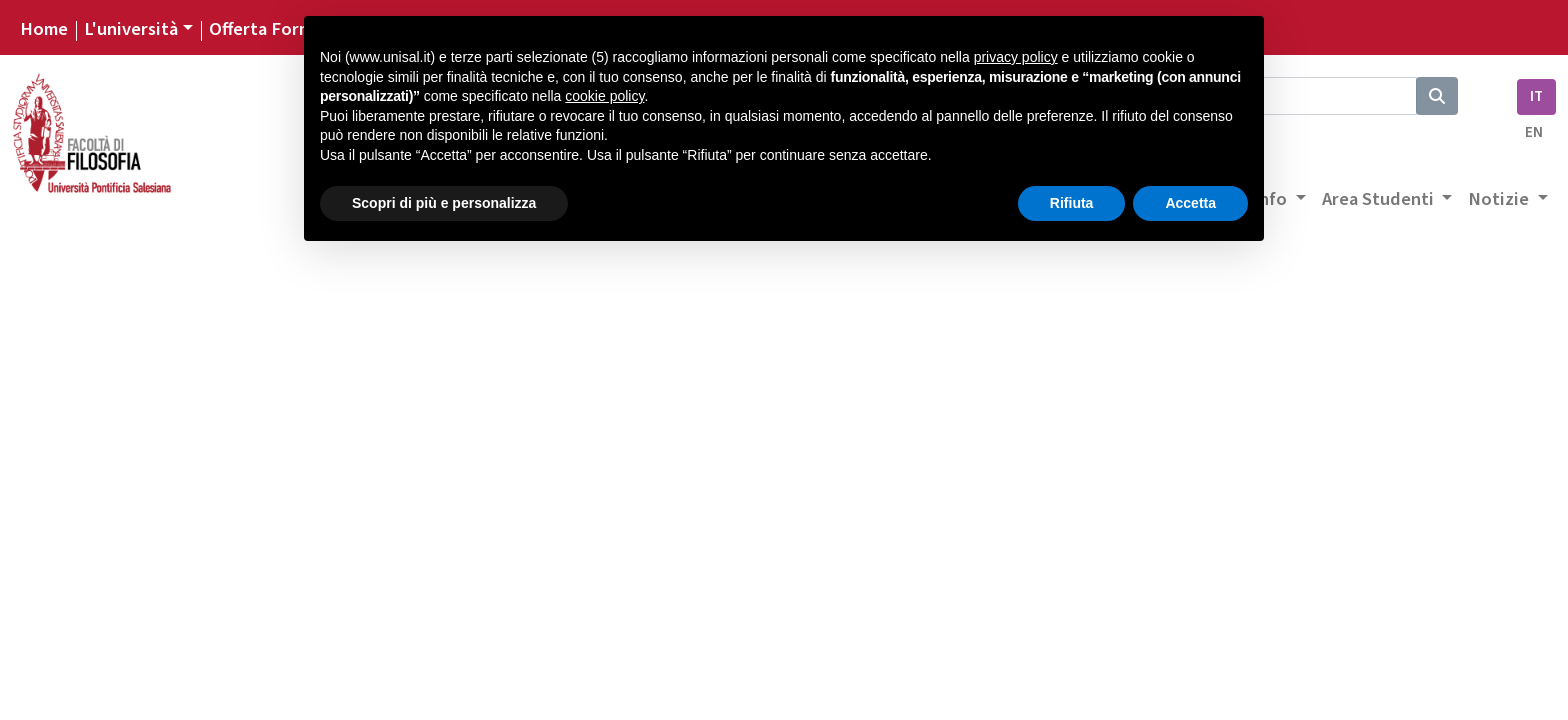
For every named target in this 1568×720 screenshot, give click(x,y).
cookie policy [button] (604, 96)
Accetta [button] (1190, 203)
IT (1536, 96)
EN (1534, 132)
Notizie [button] (1500, 199)
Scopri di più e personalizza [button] (444, 203)
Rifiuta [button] (1072, 203)
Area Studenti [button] (1380, 199)
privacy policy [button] (1016, 57)
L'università (131, 29)
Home (44, 29)
